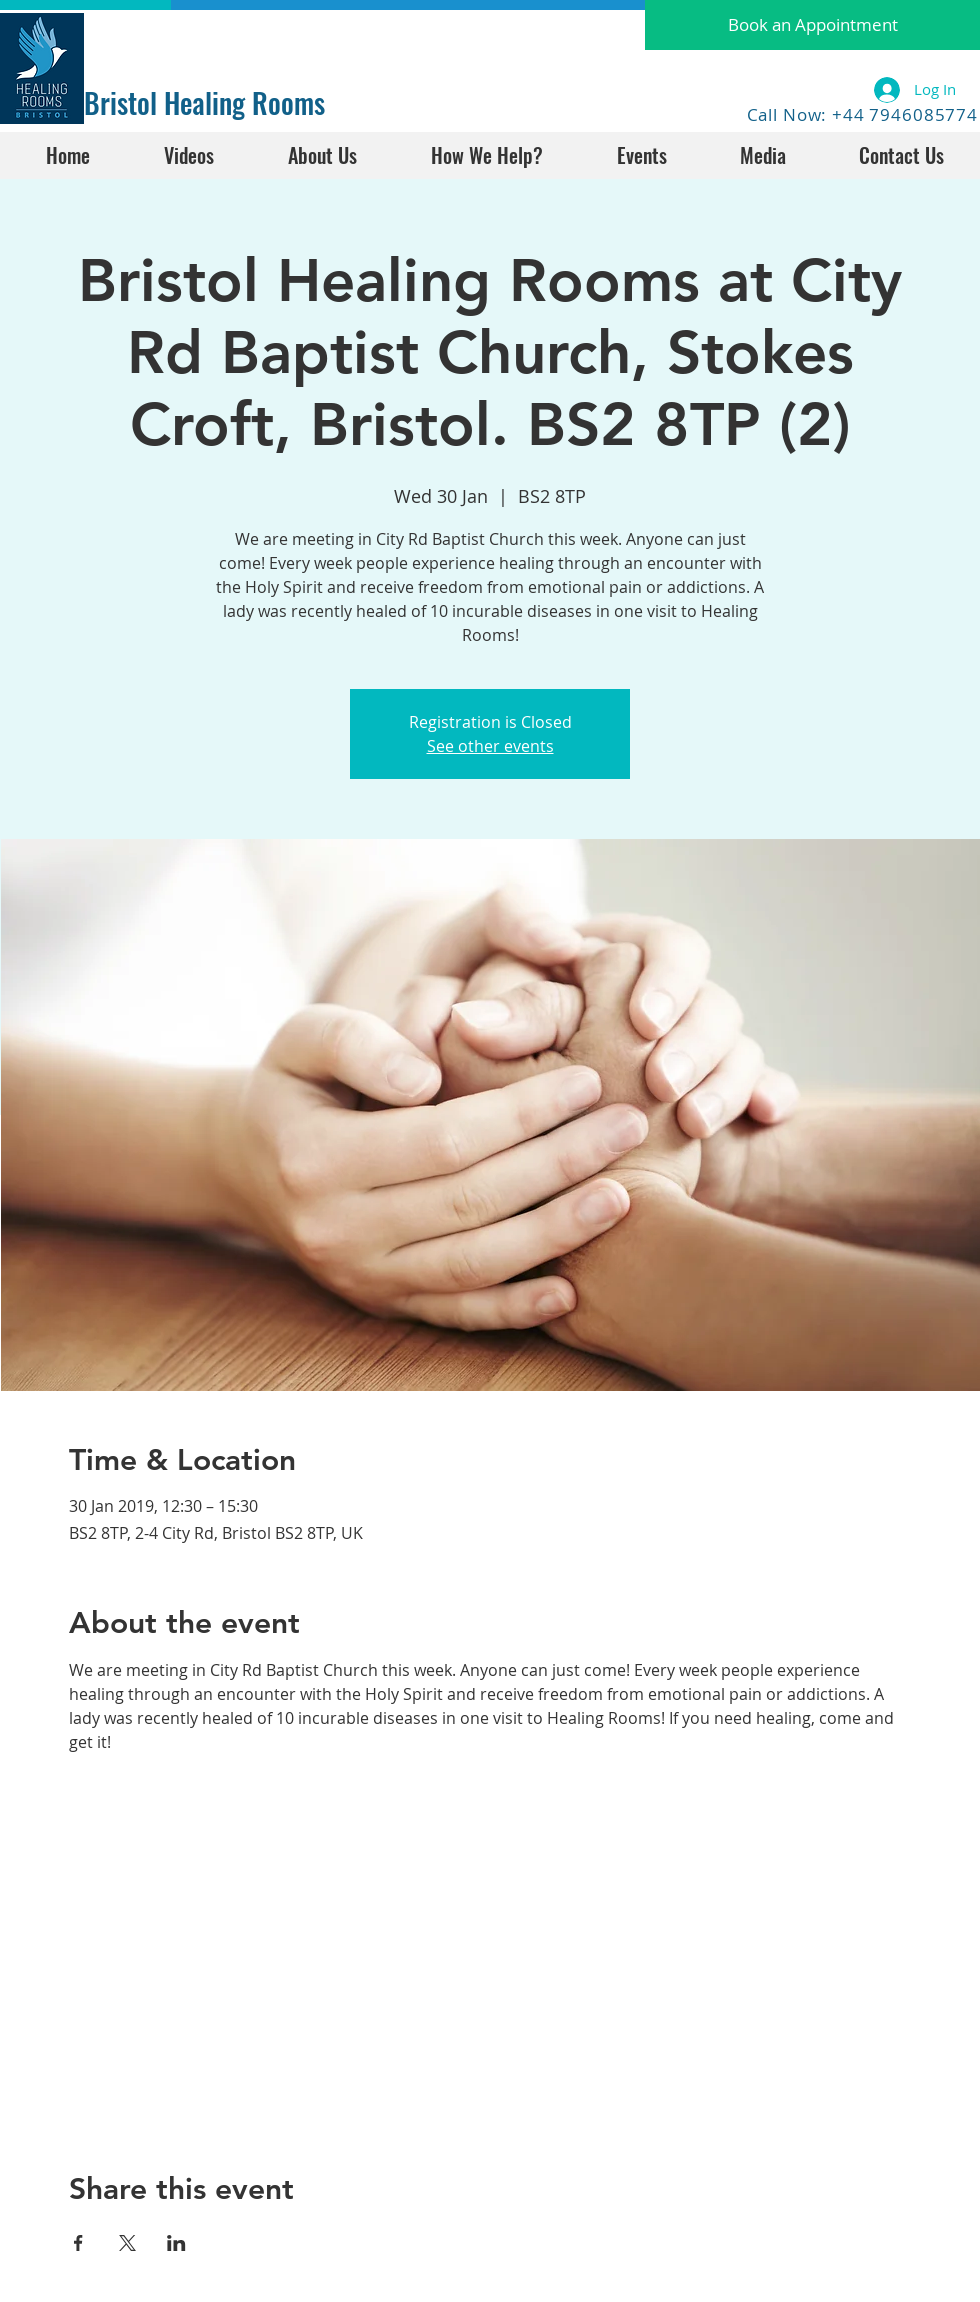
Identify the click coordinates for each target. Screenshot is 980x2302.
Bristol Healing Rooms (204, 102)
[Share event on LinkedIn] (176, 2243)
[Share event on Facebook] (78, 2243)
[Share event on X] (127, 2243)
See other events (490, 746)
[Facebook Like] (146, 37)
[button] (812, 25)
